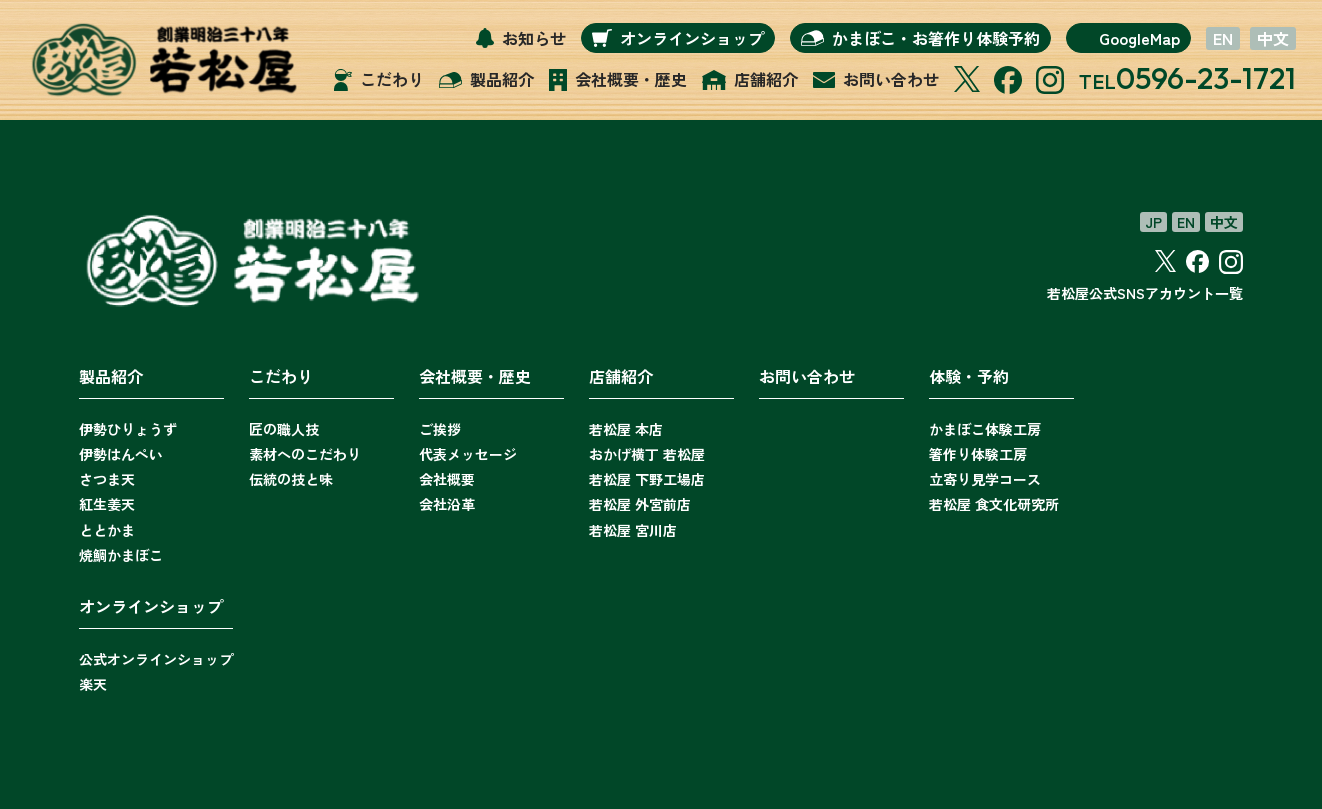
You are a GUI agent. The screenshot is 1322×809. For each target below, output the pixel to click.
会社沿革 (447, 504)
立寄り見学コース (985, 479)
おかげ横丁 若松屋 (647, 454)
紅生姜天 (107, 504)
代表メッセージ (468, 454)
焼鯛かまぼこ (121, 555)
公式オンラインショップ (156, 659)
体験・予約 (969, 376)
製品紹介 (111, 376)
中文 (1273, 38)
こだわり (281, 376)
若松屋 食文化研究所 (994, 504)
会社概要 (447, 479)
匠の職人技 (284, 429)
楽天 (93, 684)
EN (1223, 38)
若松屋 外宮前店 (640, 504)
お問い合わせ (807, 376)
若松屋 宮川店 (633, 530)
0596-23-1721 (1206, 78)
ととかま (107, 530)
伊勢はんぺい (121, 454)
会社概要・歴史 (475, 376)
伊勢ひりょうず (128, 429)
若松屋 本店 (626, 429)
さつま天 (107, 479)
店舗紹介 (621, 376)
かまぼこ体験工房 (985, 429)
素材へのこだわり (305, 454)
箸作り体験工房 (978, 454)
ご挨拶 (440, 429)
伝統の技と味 (291, 479)
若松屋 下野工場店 (647, 479)
